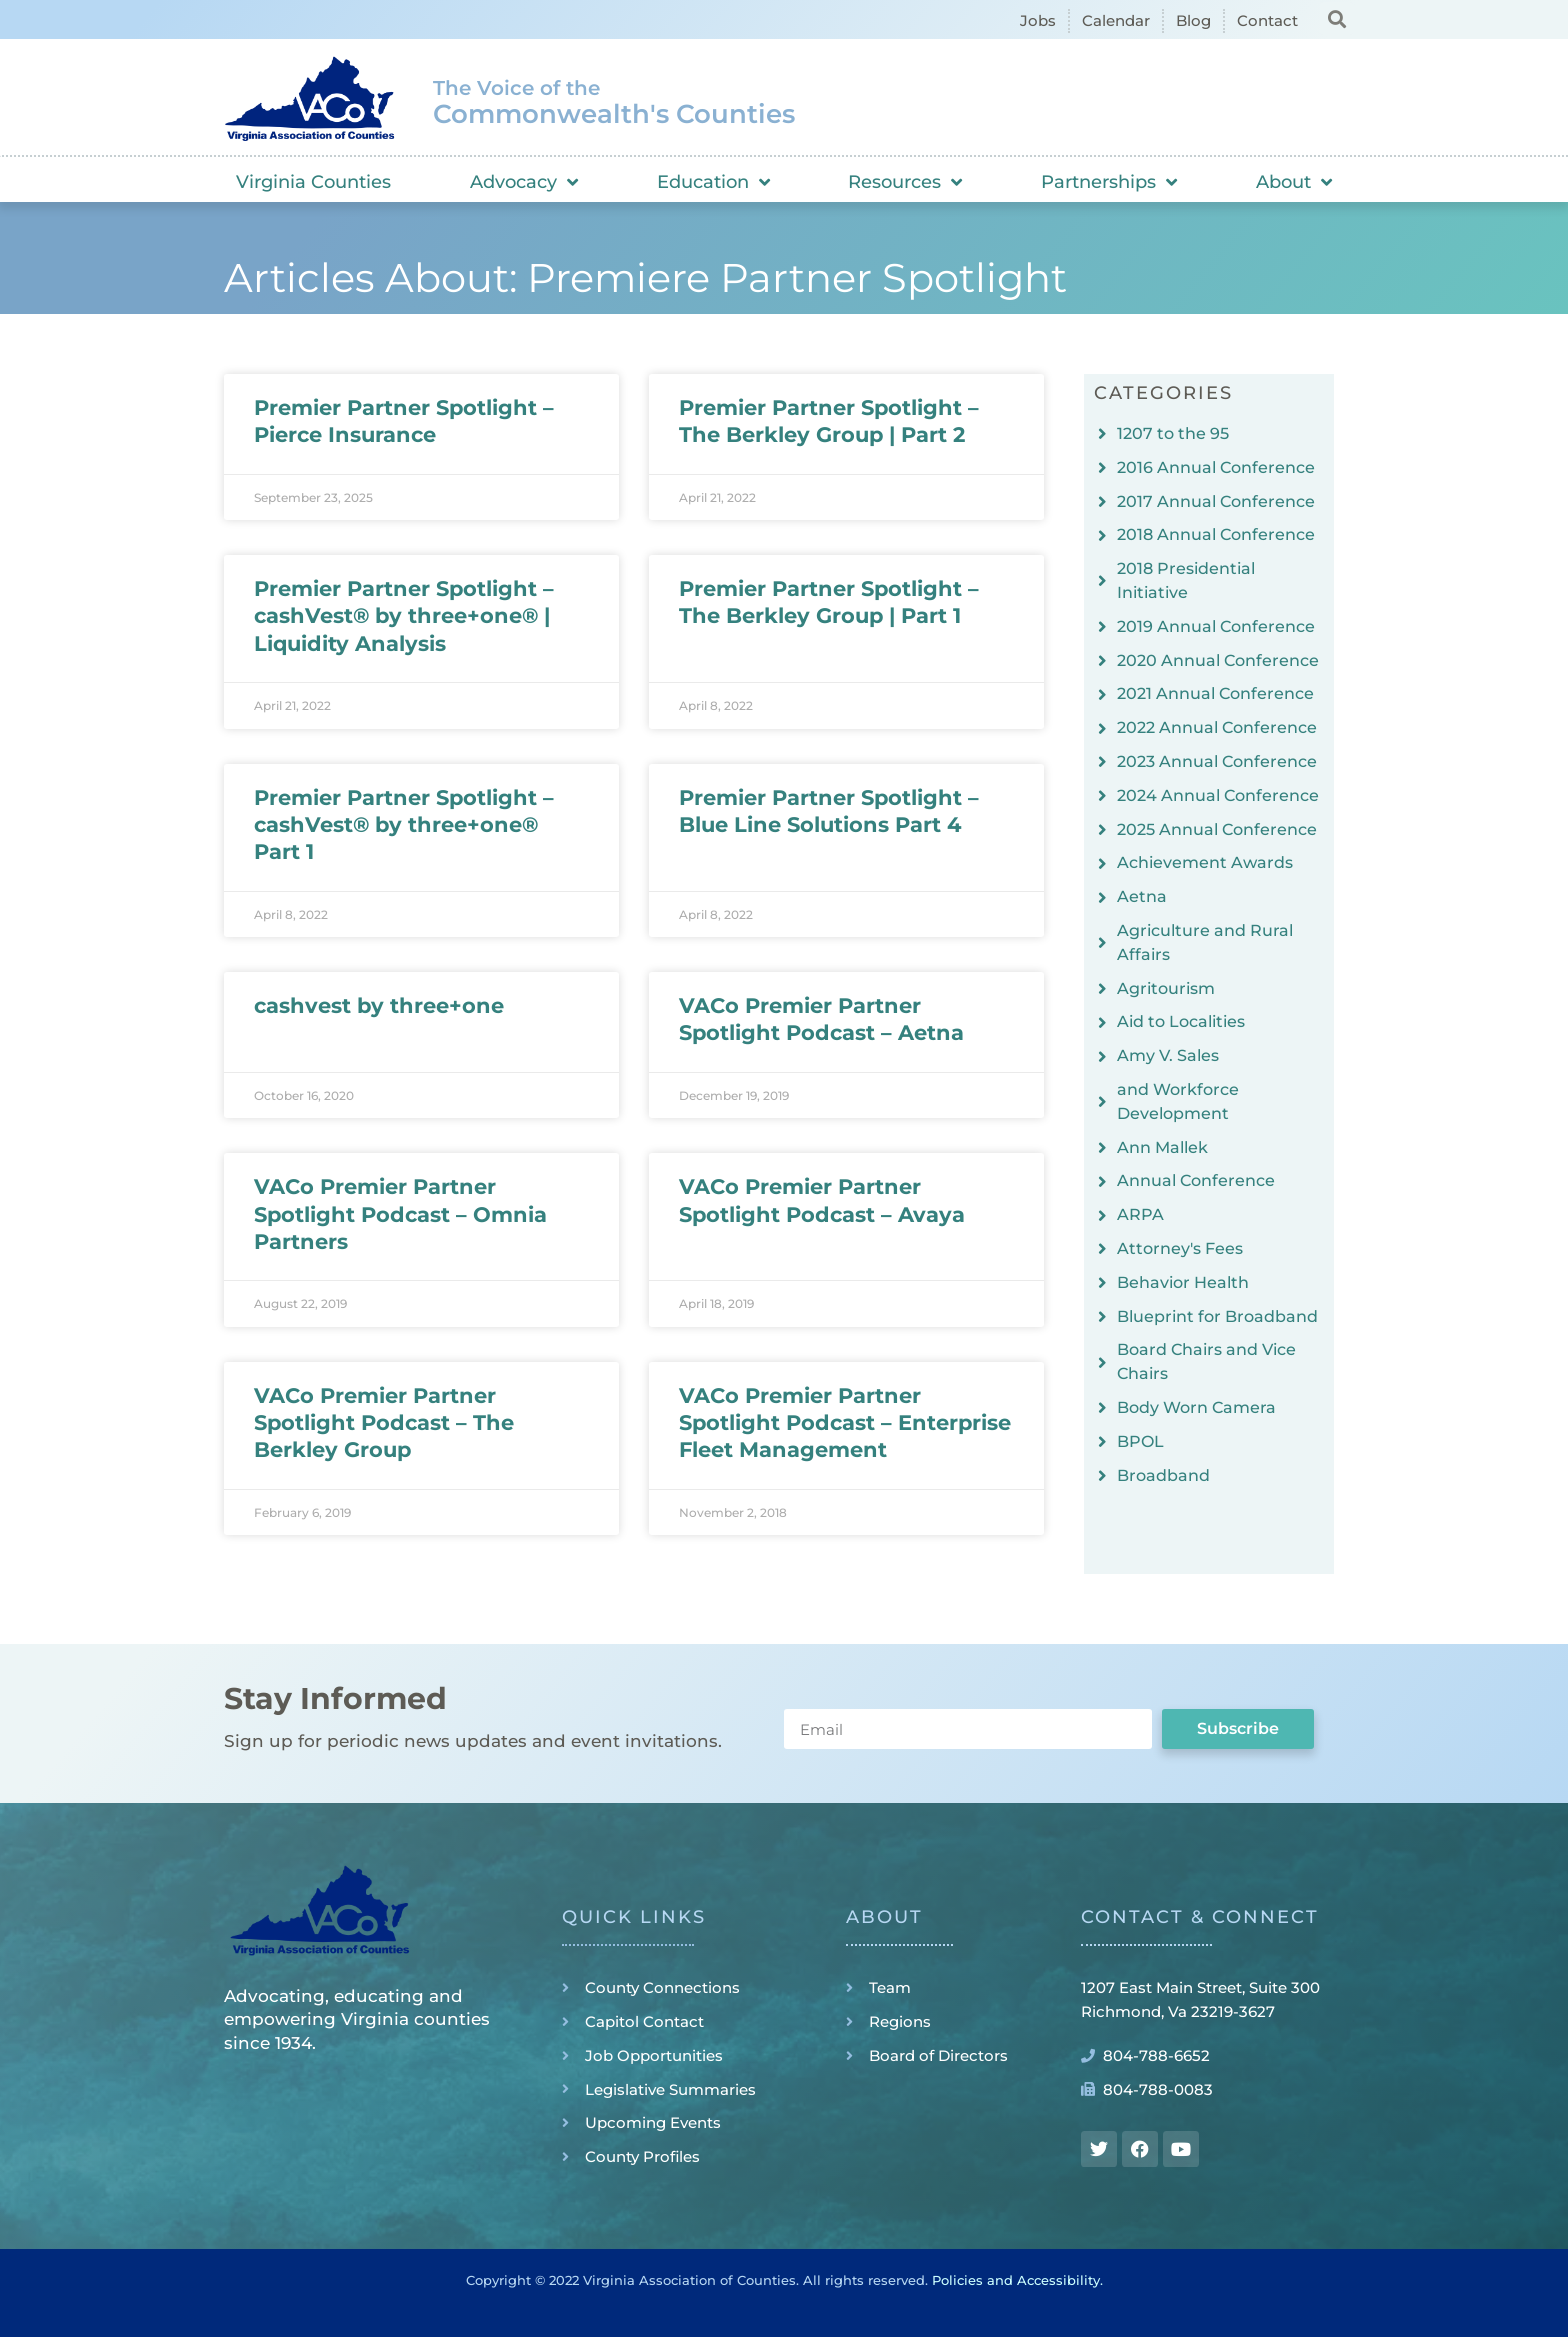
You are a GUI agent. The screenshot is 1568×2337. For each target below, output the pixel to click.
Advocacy (524, 182)
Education (713, 182)
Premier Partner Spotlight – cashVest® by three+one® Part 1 (404, 825)
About (1294, 182)
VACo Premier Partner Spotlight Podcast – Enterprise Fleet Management (845, 1423)
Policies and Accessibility (1016, 2280)
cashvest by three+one (379, 1005)
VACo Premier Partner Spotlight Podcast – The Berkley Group (384, 1423)
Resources (905, 182)
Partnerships (1109, 182)
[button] (1336, 18)
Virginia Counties (313, 182)
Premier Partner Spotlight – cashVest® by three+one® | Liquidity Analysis (404, 616)
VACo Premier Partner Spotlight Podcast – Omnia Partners (400, 1214)
